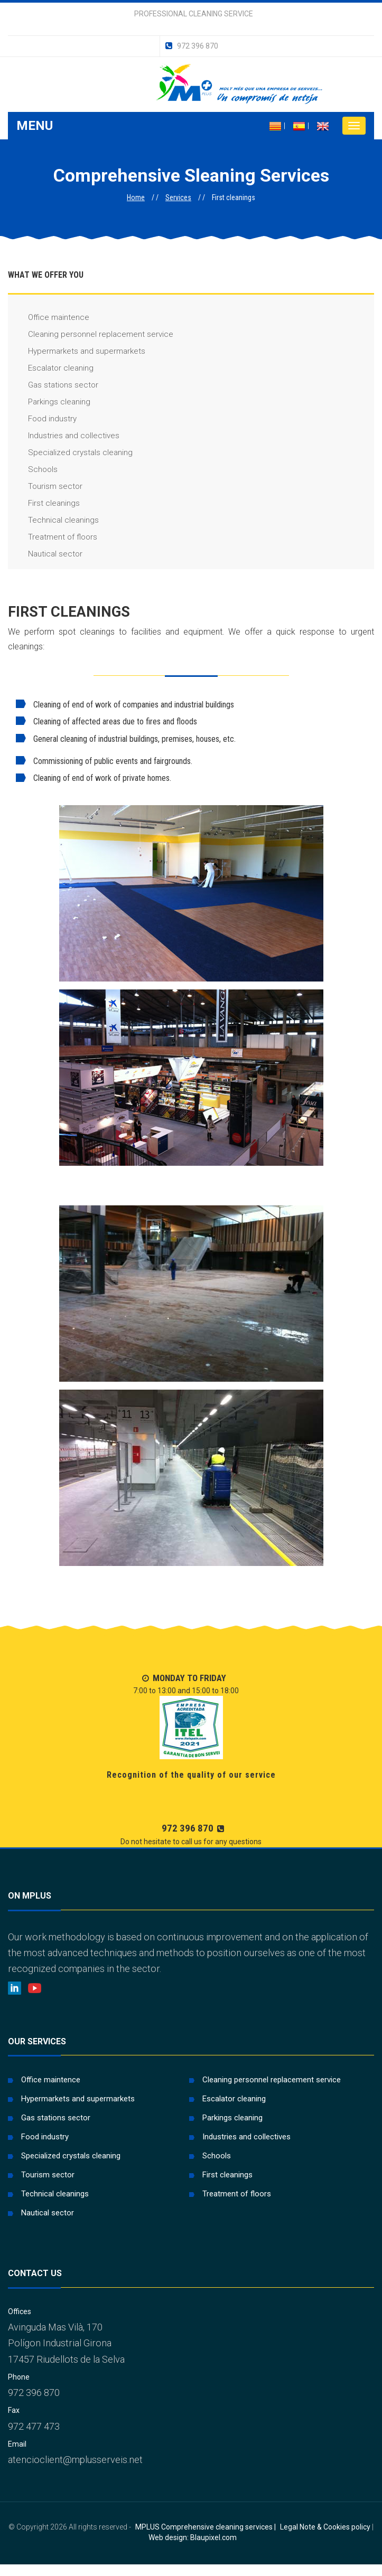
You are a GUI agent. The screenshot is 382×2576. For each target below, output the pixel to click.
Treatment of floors (52, 537)
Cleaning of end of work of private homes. (93, 778)
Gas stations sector (53, 385)
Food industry (42, 419)
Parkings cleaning (49, 402)
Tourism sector (45, 487)
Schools (33, 470)
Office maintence (48, 318)
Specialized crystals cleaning (70, 453)
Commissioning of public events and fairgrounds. (104, 761)
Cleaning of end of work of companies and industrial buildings (125, 705)
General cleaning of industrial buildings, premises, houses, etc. (126, 739)
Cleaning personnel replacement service (90, 334)
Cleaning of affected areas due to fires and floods (106, 721)
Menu (34, 125)
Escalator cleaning (51, 368)
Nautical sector (45, 554)
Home (136, 197)
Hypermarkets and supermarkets (76, 351)
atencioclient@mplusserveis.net (75, 2459)
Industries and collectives (63, 436)
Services (178, 197)
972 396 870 (191, 46)
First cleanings (44, 503)
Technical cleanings (53, 520)
